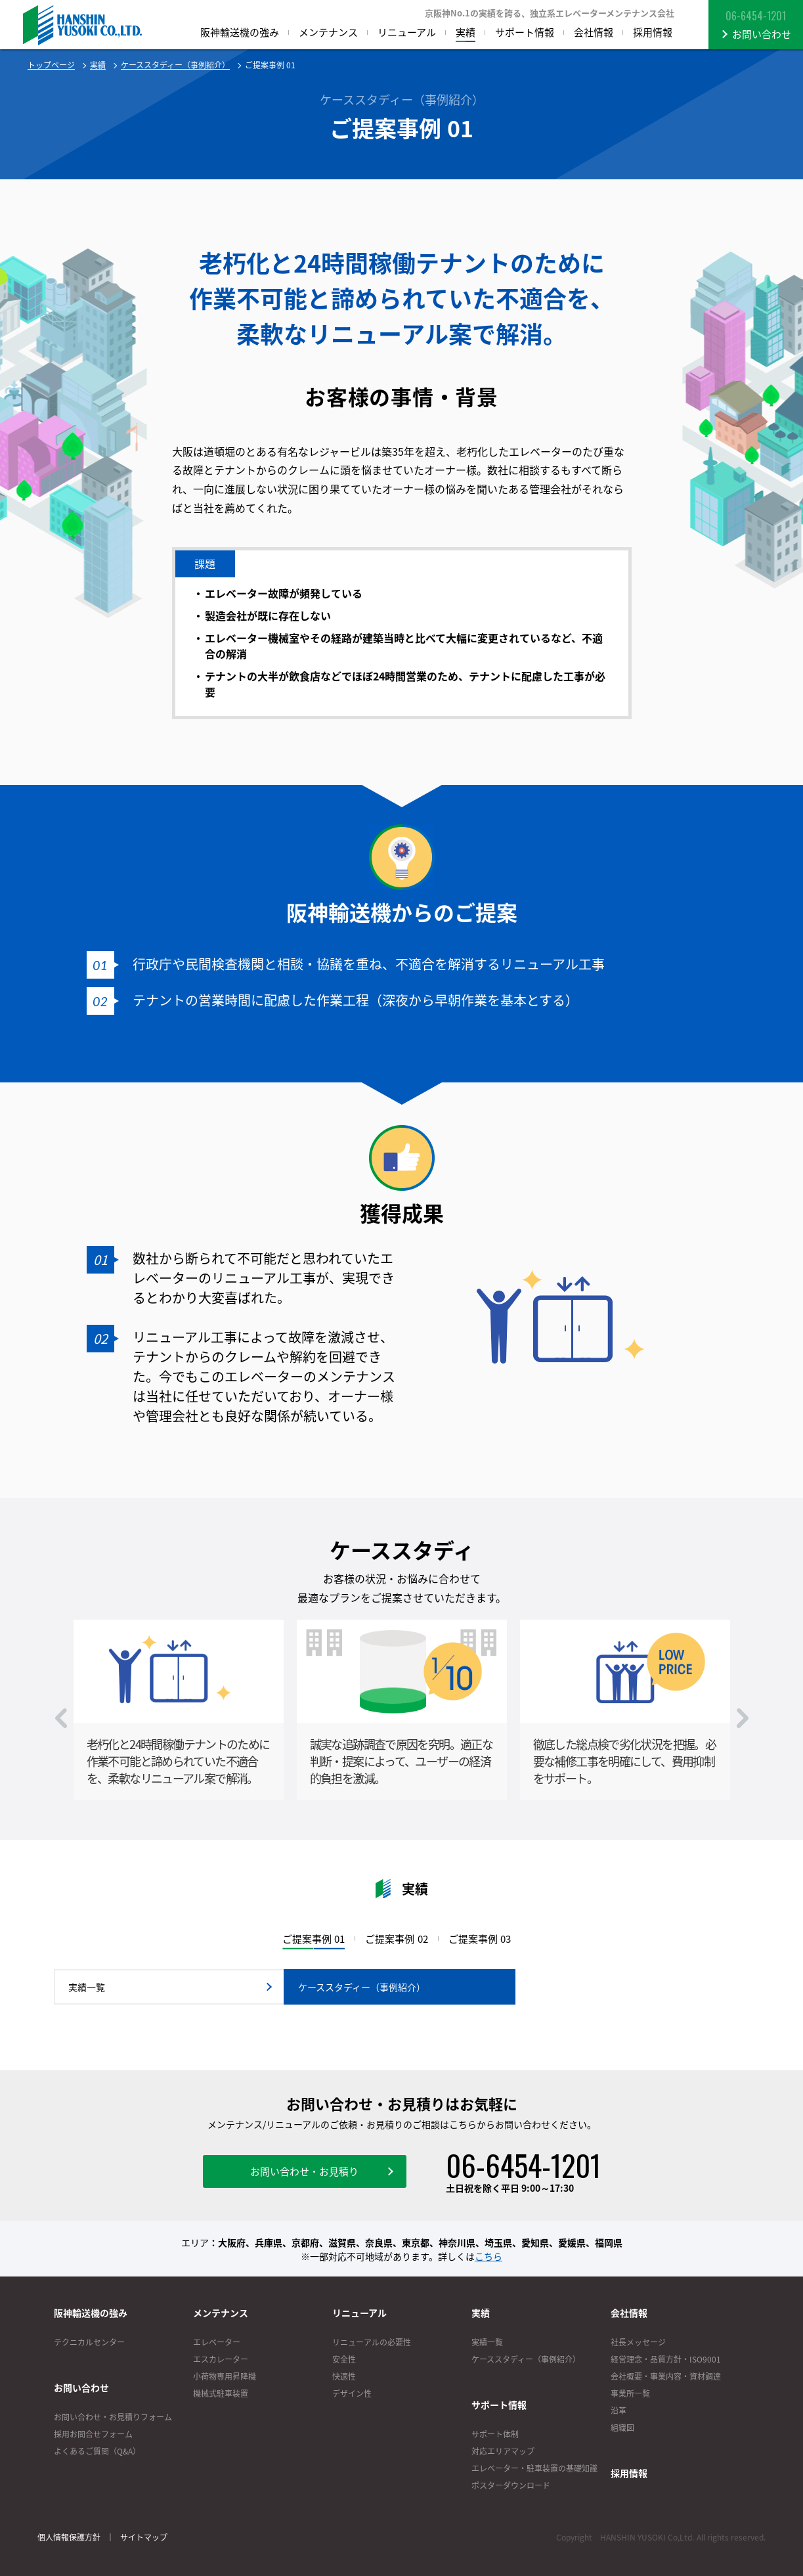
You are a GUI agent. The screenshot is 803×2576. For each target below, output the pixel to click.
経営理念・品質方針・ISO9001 (666, 2359)
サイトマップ (143, 2537)
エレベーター (216, 2342)
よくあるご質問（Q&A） (97, 2451)
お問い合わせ (81, 2387)
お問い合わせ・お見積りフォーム (113, 2417)
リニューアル (359, 2312)
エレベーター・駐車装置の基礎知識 (534, 2468)
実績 (98, 65)
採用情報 (629, 2472)
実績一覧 (487, 2342)
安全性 (344, 2359)
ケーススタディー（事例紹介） (175, 65)
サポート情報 (499, 2404)
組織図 (622, 2427)
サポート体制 (495, 2434)
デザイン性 (352, 2393)
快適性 (344, 2376)
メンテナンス (220, 2312)
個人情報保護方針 (68, 2537)
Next (742, 1718)
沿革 (618, 2410)
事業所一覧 (630, 2393)
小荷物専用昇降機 (224, 2376)
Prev (61, 1718)
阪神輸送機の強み (90, 2312)
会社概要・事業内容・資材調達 (666, 2376)
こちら (488, 2256)
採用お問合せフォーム (93, 2434)
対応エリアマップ (502, 2451)
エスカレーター (220, 2359)
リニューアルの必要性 (371, 2342)
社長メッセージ (638, 2342)
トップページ (51, 65)
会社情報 (629, 2312)
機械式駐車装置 (220, 2393)
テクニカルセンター (89, 2342)
